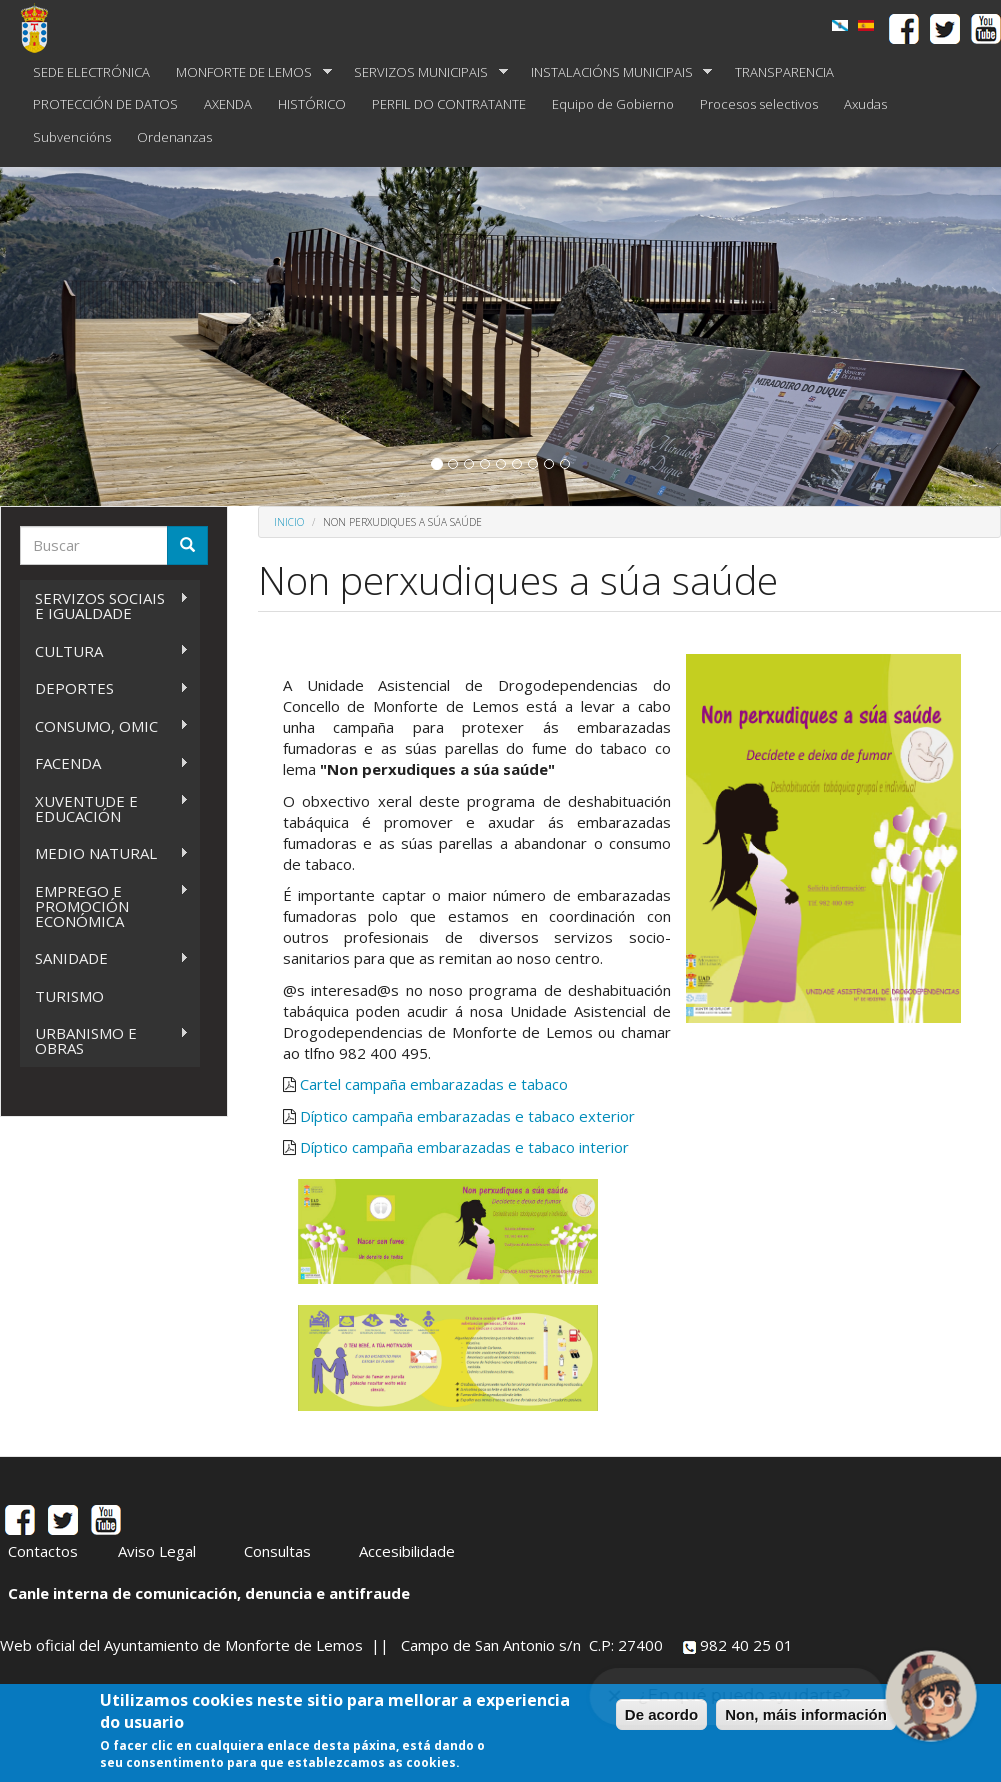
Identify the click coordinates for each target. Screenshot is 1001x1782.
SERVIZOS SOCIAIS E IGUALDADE (104, 605)
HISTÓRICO (312, 104)
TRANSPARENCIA (784, 72)
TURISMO (69, 996)
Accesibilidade (407, 1551)
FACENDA (104, 763)
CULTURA (104, 651)
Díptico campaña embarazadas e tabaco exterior (467, 1116)
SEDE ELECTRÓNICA (91, 72)
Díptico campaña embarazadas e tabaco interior (464, 1147)
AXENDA (228, 104)
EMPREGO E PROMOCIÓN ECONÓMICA (104, 906)
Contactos (43, 1551)
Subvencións (72, 137)
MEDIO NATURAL (104, 853)
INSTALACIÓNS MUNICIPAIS (615, 72)
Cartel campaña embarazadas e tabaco (434, 1084)
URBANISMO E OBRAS (104, 1040)
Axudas (865, 104)
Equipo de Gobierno (613, 104)
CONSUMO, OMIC (104, 726)
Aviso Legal (157, 1551)
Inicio (289, 522)
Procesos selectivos (759, 104)
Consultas (277, 1551)
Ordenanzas (174, 137)
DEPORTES (104, 688)
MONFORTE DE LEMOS (247, 72)
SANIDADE (104, 958)
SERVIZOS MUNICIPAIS (424, 72)
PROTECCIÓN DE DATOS (105, 104)
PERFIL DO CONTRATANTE (449, 104)
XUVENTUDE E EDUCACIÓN (104, 808)
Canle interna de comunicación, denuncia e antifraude (209, 1593)
